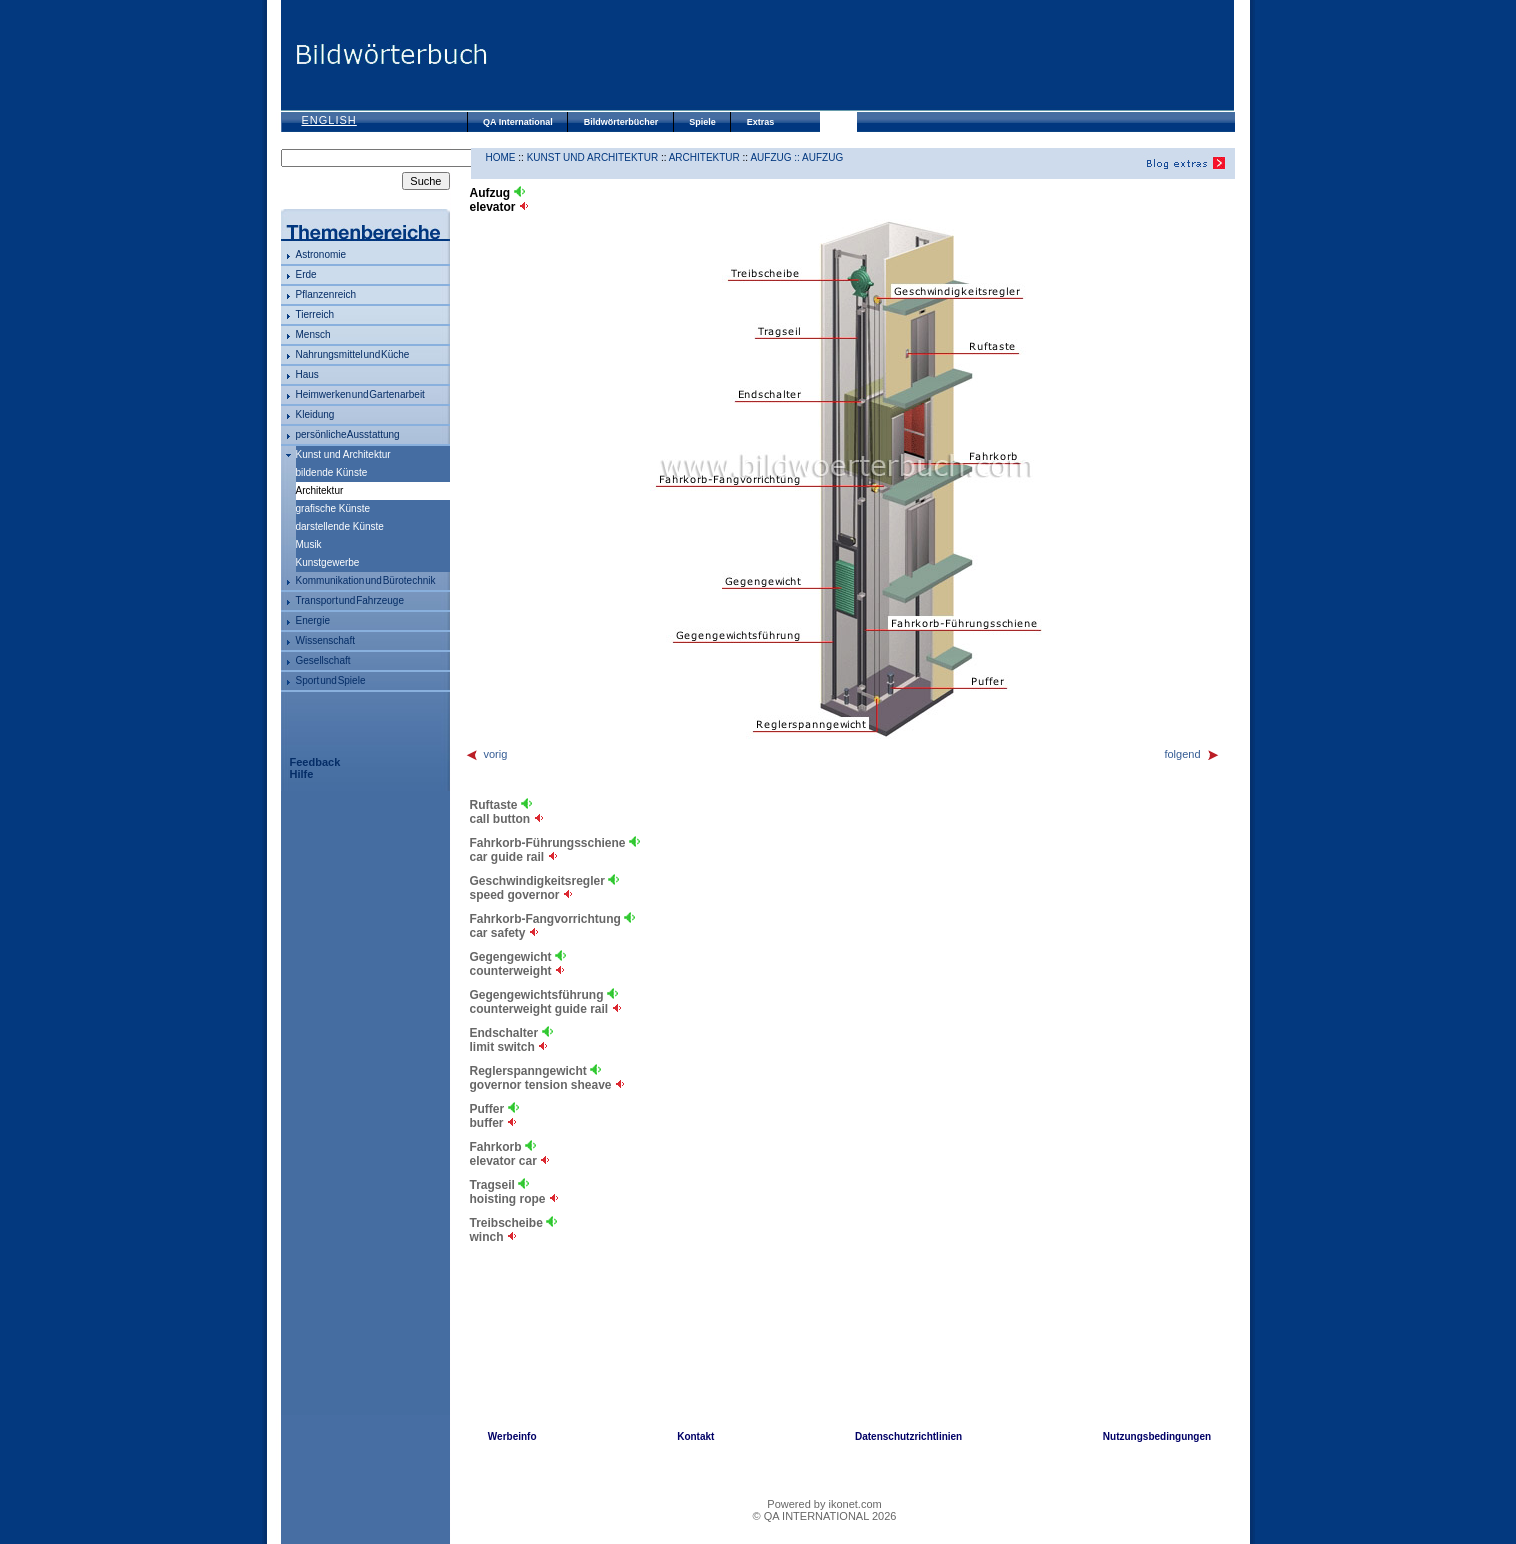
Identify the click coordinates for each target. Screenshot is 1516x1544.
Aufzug (822, 157)
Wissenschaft (325, 640)
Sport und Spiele (331, 680)
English (329, 120)
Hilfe (302, 774)
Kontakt (695, 1436)
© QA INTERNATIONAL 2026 (825, 1516)
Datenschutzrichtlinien (908, 1436)
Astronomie (321, 254)
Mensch (313, 334)
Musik (309, 544)
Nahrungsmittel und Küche (353, 354)
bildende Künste (332, 472)
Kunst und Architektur (343, 454)
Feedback (315, 762)
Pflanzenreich (326, 294)
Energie (313, 620)
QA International (518, 122)
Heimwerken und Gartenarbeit (360, 394)
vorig (486, 754)
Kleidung (315, 414)
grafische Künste (333, 508)
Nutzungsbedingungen (1157, 1436)
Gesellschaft (323, 660)
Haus (307, 374)
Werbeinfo (512, 1436)
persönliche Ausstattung (348, 434)
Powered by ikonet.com (824, 1504)
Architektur (704, 157)
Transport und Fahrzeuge (350, 600)
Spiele (702, 122)
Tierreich (315, 314)
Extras (761, 122)
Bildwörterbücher (621, 122)
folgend (1191, 754)
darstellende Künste (340, 526)
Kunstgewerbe (328, 562)
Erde (306, 274)
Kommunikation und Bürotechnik (366, 580)
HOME (501, 157)
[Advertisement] (861, 55)
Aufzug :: (776, 157)
